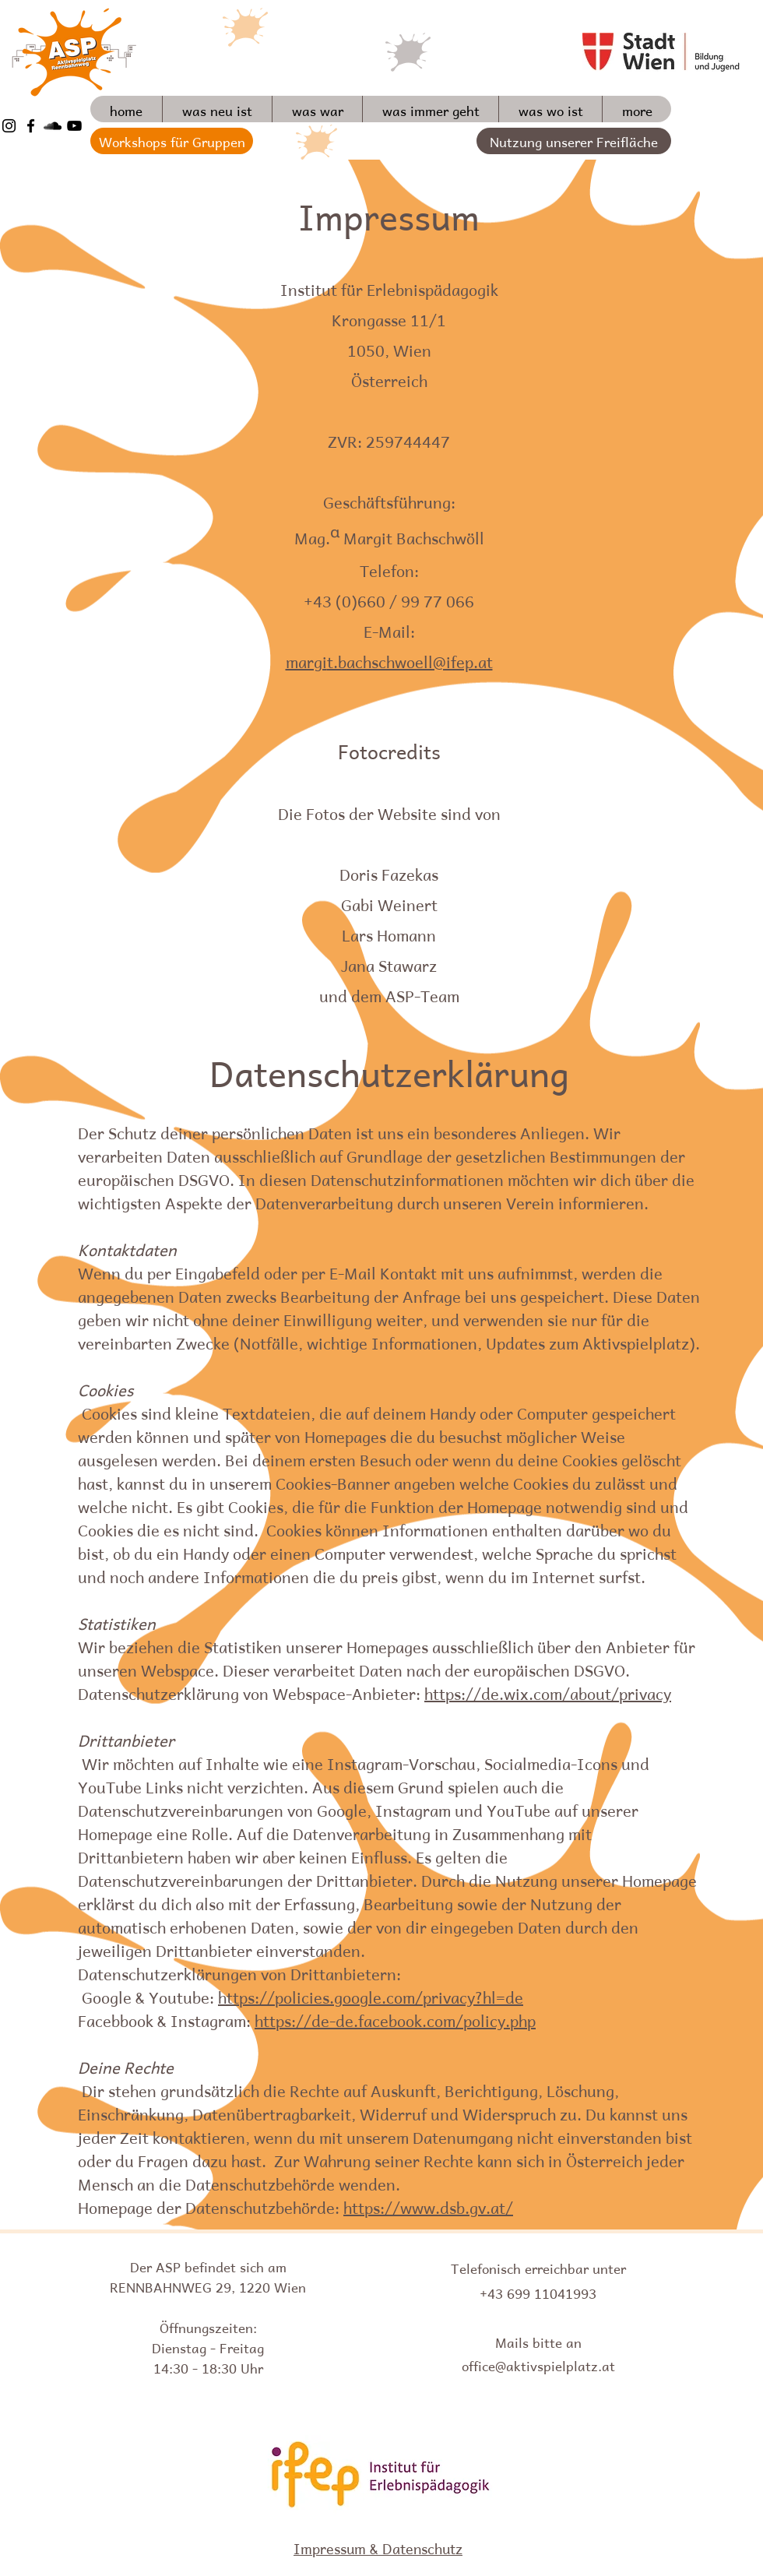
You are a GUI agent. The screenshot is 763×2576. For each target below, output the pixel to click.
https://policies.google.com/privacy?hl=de (370, 1996)
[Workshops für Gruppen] (171, 141)
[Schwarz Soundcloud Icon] (53, 126)
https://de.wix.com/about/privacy (547, 1692)
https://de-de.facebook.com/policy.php (395, 2019)
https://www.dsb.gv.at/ (428, 2206)
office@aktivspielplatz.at (538, 2364)
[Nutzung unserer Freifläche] (573, 141)
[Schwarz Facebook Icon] (31, 126)
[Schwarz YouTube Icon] (74, 126)
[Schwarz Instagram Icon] (9, 126)
